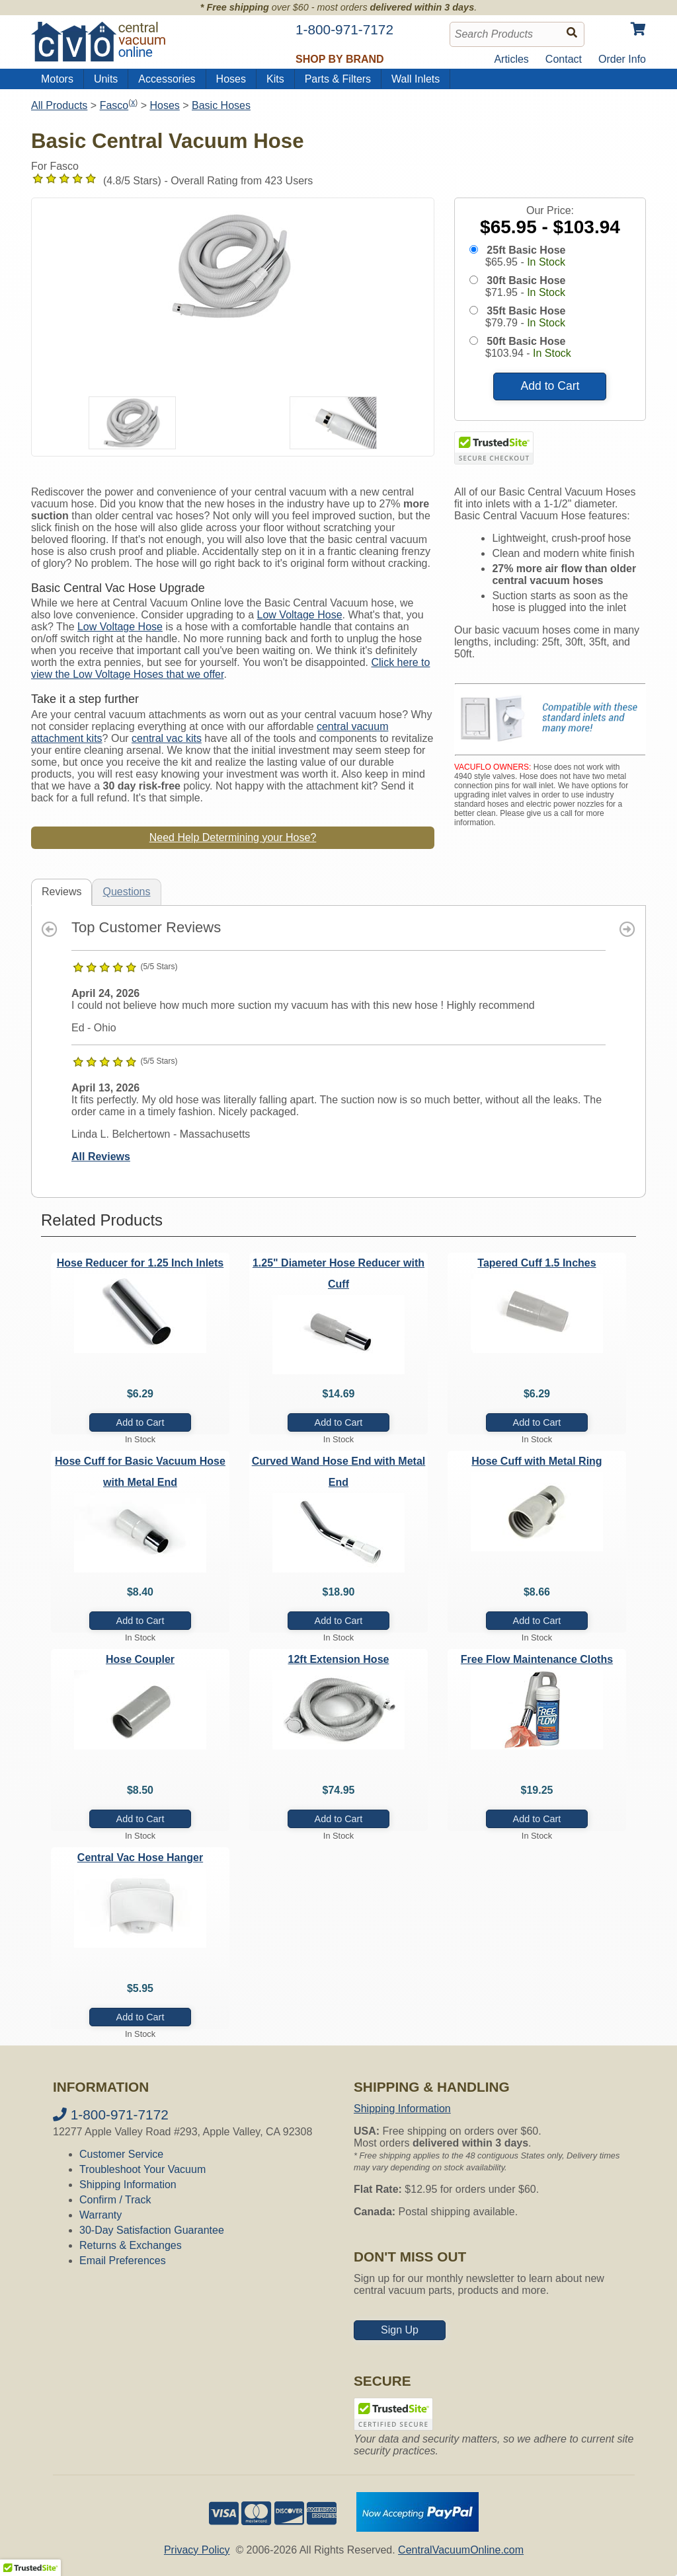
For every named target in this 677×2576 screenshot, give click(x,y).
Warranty (100, 2215)
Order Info (622, 59)
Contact (563, 59)
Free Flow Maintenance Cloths (537, 1659)
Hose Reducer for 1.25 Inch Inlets (140, 1263)
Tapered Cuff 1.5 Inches (536, 1263)
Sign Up (399, 2330)
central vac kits (167, 738)
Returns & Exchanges (130, 2245)
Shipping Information (128, 2184)
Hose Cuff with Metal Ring (536, 1461)
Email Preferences (122, 2260)
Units (106, 79)
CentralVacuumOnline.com (461, 2550)
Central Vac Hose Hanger (140, 1857)
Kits (275, 79)
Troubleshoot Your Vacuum (142, 2169)
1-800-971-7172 (111, 2114)
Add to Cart (549, 385)
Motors (57, 79)
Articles (511, 59)
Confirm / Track (115, 2199)
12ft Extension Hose (338, 1659)
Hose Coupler (140, 1659)
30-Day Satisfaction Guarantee (151, 2230)
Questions (126, 891)
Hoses (231, 79)
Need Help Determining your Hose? (233, 837)
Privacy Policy (197, 2550)
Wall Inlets (415, 79)
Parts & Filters (338, 79)
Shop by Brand (340, 59)
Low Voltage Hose (299, 614)
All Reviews (100, 1156)
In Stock (546, 262)
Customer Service (121, 2154)
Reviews (61, 891)
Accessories (166, 79)
